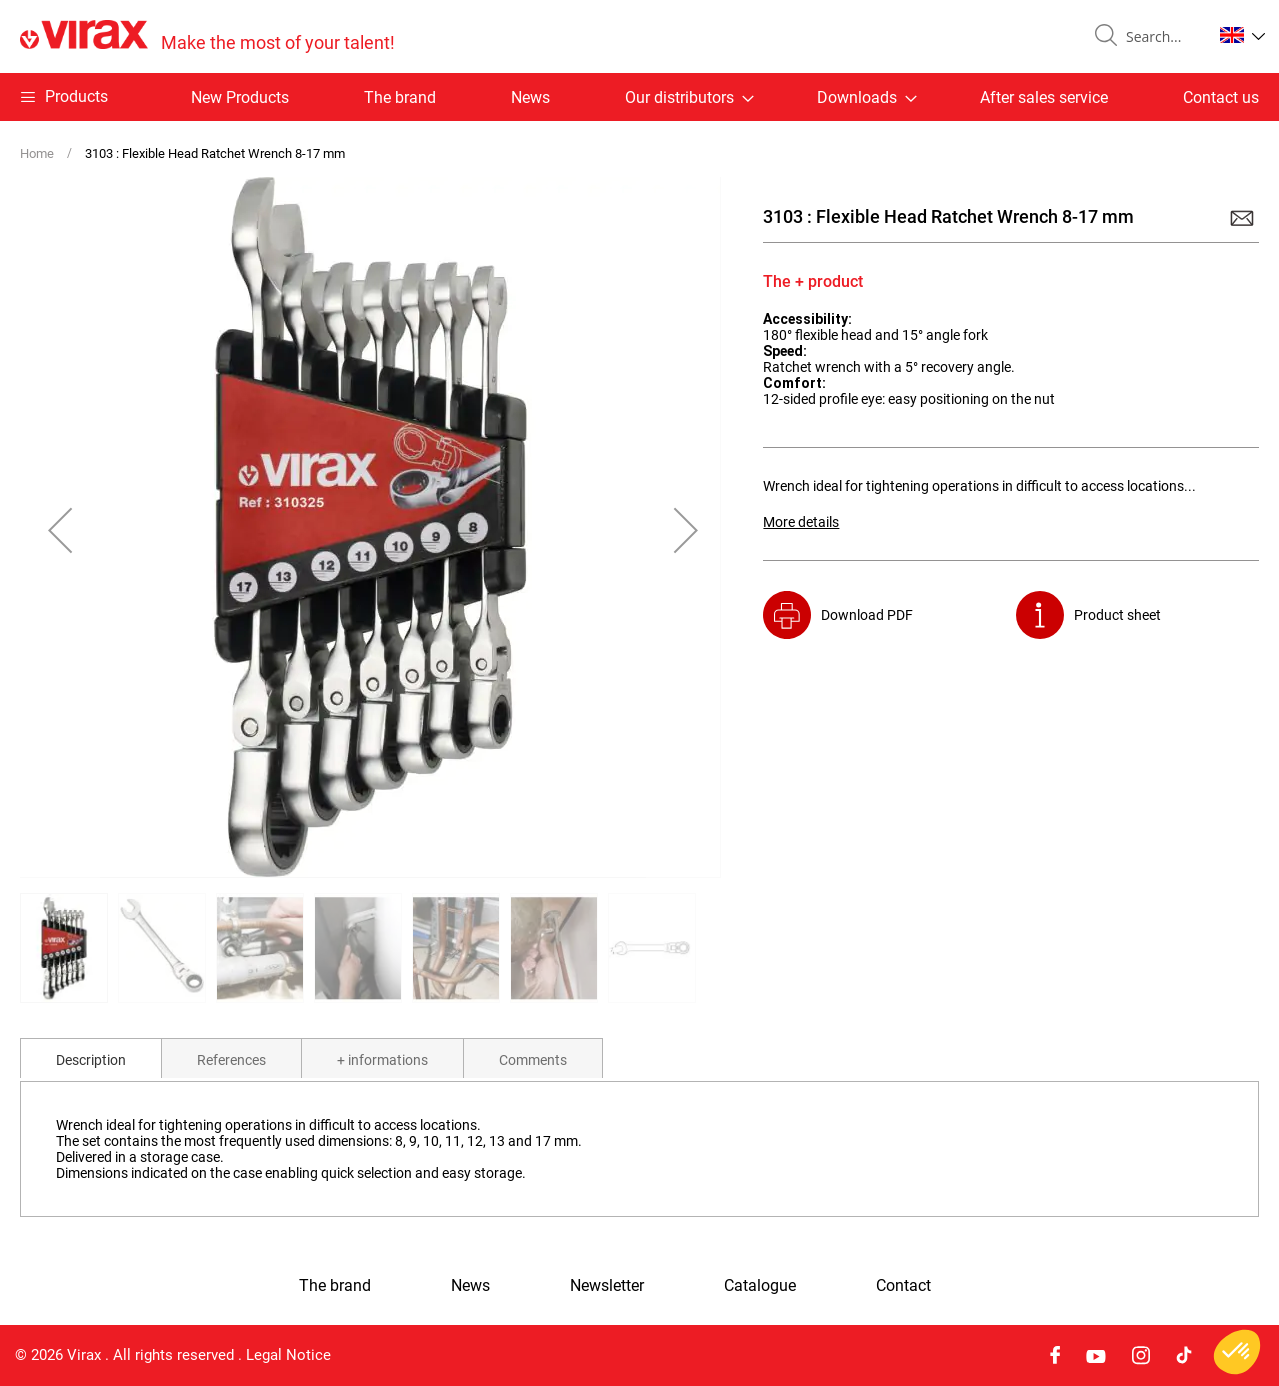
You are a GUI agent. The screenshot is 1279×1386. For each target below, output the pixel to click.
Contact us (1221, 97)
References (231, 1060)
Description (91, 1060)
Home (37, 153)
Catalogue (760, 1286)
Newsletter (607, 1286)
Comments (533, 1060)
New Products (240, 97)
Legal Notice (288, 1355)
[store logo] (207, 36)
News (530, 97)
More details (801, 522)
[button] (1242, 35)
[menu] (639, 97)
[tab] (91, 1058)
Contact (903, 1286)
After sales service (1044, 97)
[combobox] (1161, 37)
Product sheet (1117, 615)
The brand (400, 97)
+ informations (382, 1060)
